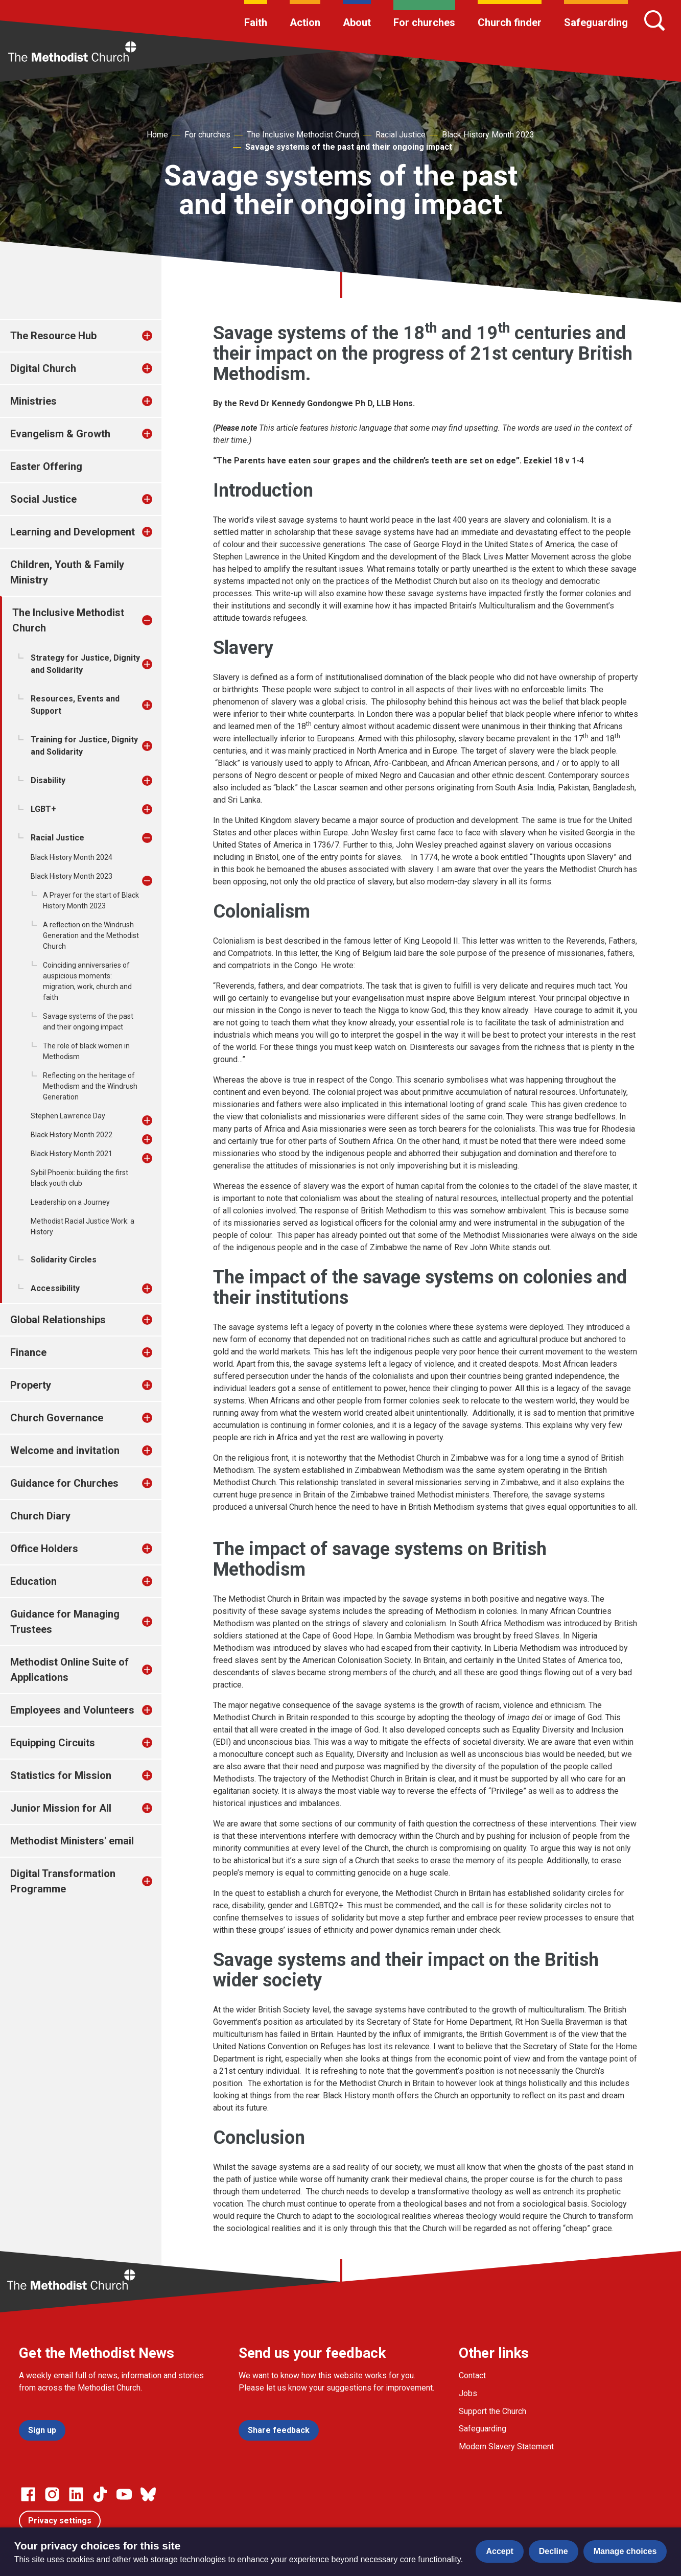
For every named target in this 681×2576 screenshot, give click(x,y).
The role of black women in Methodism (86, 1051)
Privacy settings (59, 2520)
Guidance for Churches (64, 1483)
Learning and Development (72, 532)
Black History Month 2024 (71, 857)
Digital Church (43, 368)
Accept (499, 2551)
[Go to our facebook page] (28, 2494)
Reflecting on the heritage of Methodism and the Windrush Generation (90, 1086)
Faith (255, 22)
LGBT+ (43, 809)
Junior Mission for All (60, 1808)
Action (305, 22)
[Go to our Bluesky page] (148, 2494)
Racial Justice (400, 134)
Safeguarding (596, 22)
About (357, 22)
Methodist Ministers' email (72, 1841)
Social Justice (43, 499)
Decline (553, 2551)
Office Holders (44, 1548)
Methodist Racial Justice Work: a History (82, 1226)
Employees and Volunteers (72, 1710)
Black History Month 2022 (71, 1135)
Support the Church (492, 2411)
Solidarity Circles (64, 1259)
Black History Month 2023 (488, 134)
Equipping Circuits (52, 1743)
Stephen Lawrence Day (68, 1116)
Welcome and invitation (65, 1450)
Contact (472, 2375)
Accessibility (55, 1288)
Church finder (510, 22)
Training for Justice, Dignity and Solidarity (84, 746)
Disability (48, 780)
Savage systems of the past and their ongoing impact (348, 147)
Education (33, 1581)
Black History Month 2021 (71, 1154)
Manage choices (625, 2551)
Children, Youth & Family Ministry (67, 572)
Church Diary (40, 1516)
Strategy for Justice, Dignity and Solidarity (85, 664)
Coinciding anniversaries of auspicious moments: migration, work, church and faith (87, 981)
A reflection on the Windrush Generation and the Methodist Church (91, 935)
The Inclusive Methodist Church (303, 134)
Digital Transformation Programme (62, 1881)
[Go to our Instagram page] (52, 2494)
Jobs (468, 2393)
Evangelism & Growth (60, 434)
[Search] (654, 20)
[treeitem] (157, 336)
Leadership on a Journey (70, 1202)
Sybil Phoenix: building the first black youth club (79, 1177)
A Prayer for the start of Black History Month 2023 (91, 900)
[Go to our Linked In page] (76, 2494)
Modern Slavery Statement (506, 2446)
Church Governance (56, 1418)
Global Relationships (58, 1320)
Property (30, 1385)
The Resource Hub (53, 336)
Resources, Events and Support (75, 705)
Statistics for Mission (60, 1775)
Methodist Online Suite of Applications (69, 1669)
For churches (424, 22)
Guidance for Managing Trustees (65, 1621)
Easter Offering (46, 466)
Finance (28, 1352)
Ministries (33, 401)
